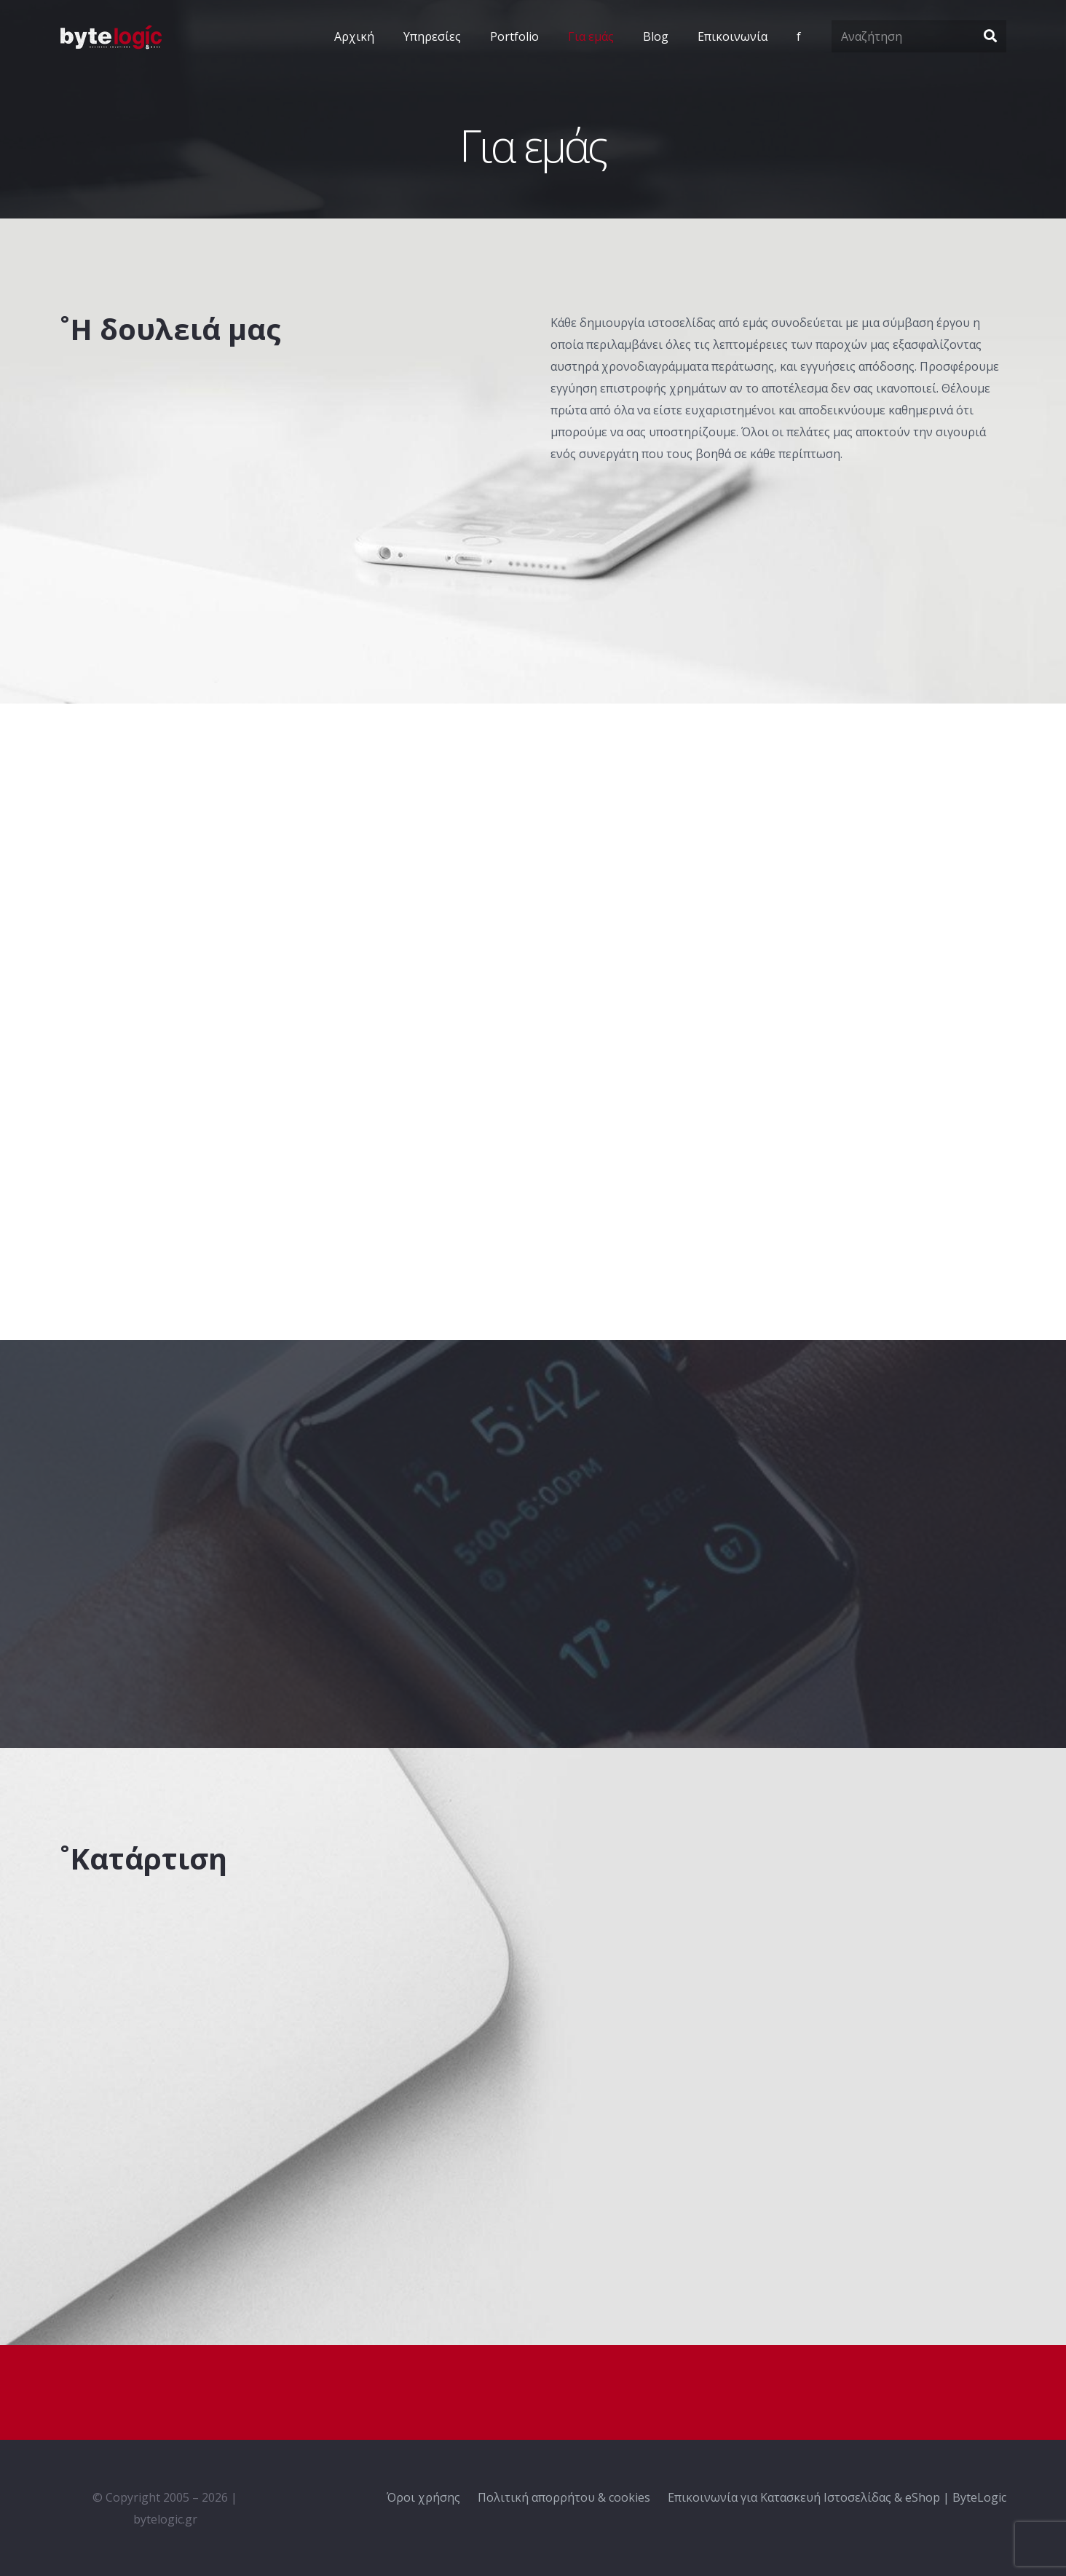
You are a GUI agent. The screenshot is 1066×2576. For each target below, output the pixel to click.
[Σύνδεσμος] (111, 37)
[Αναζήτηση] (919, 36)
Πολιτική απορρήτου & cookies (564, 2497)
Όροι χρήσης (423, 2497)
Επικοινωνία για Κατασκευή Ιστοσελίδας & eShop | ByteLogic (837, 2497)
